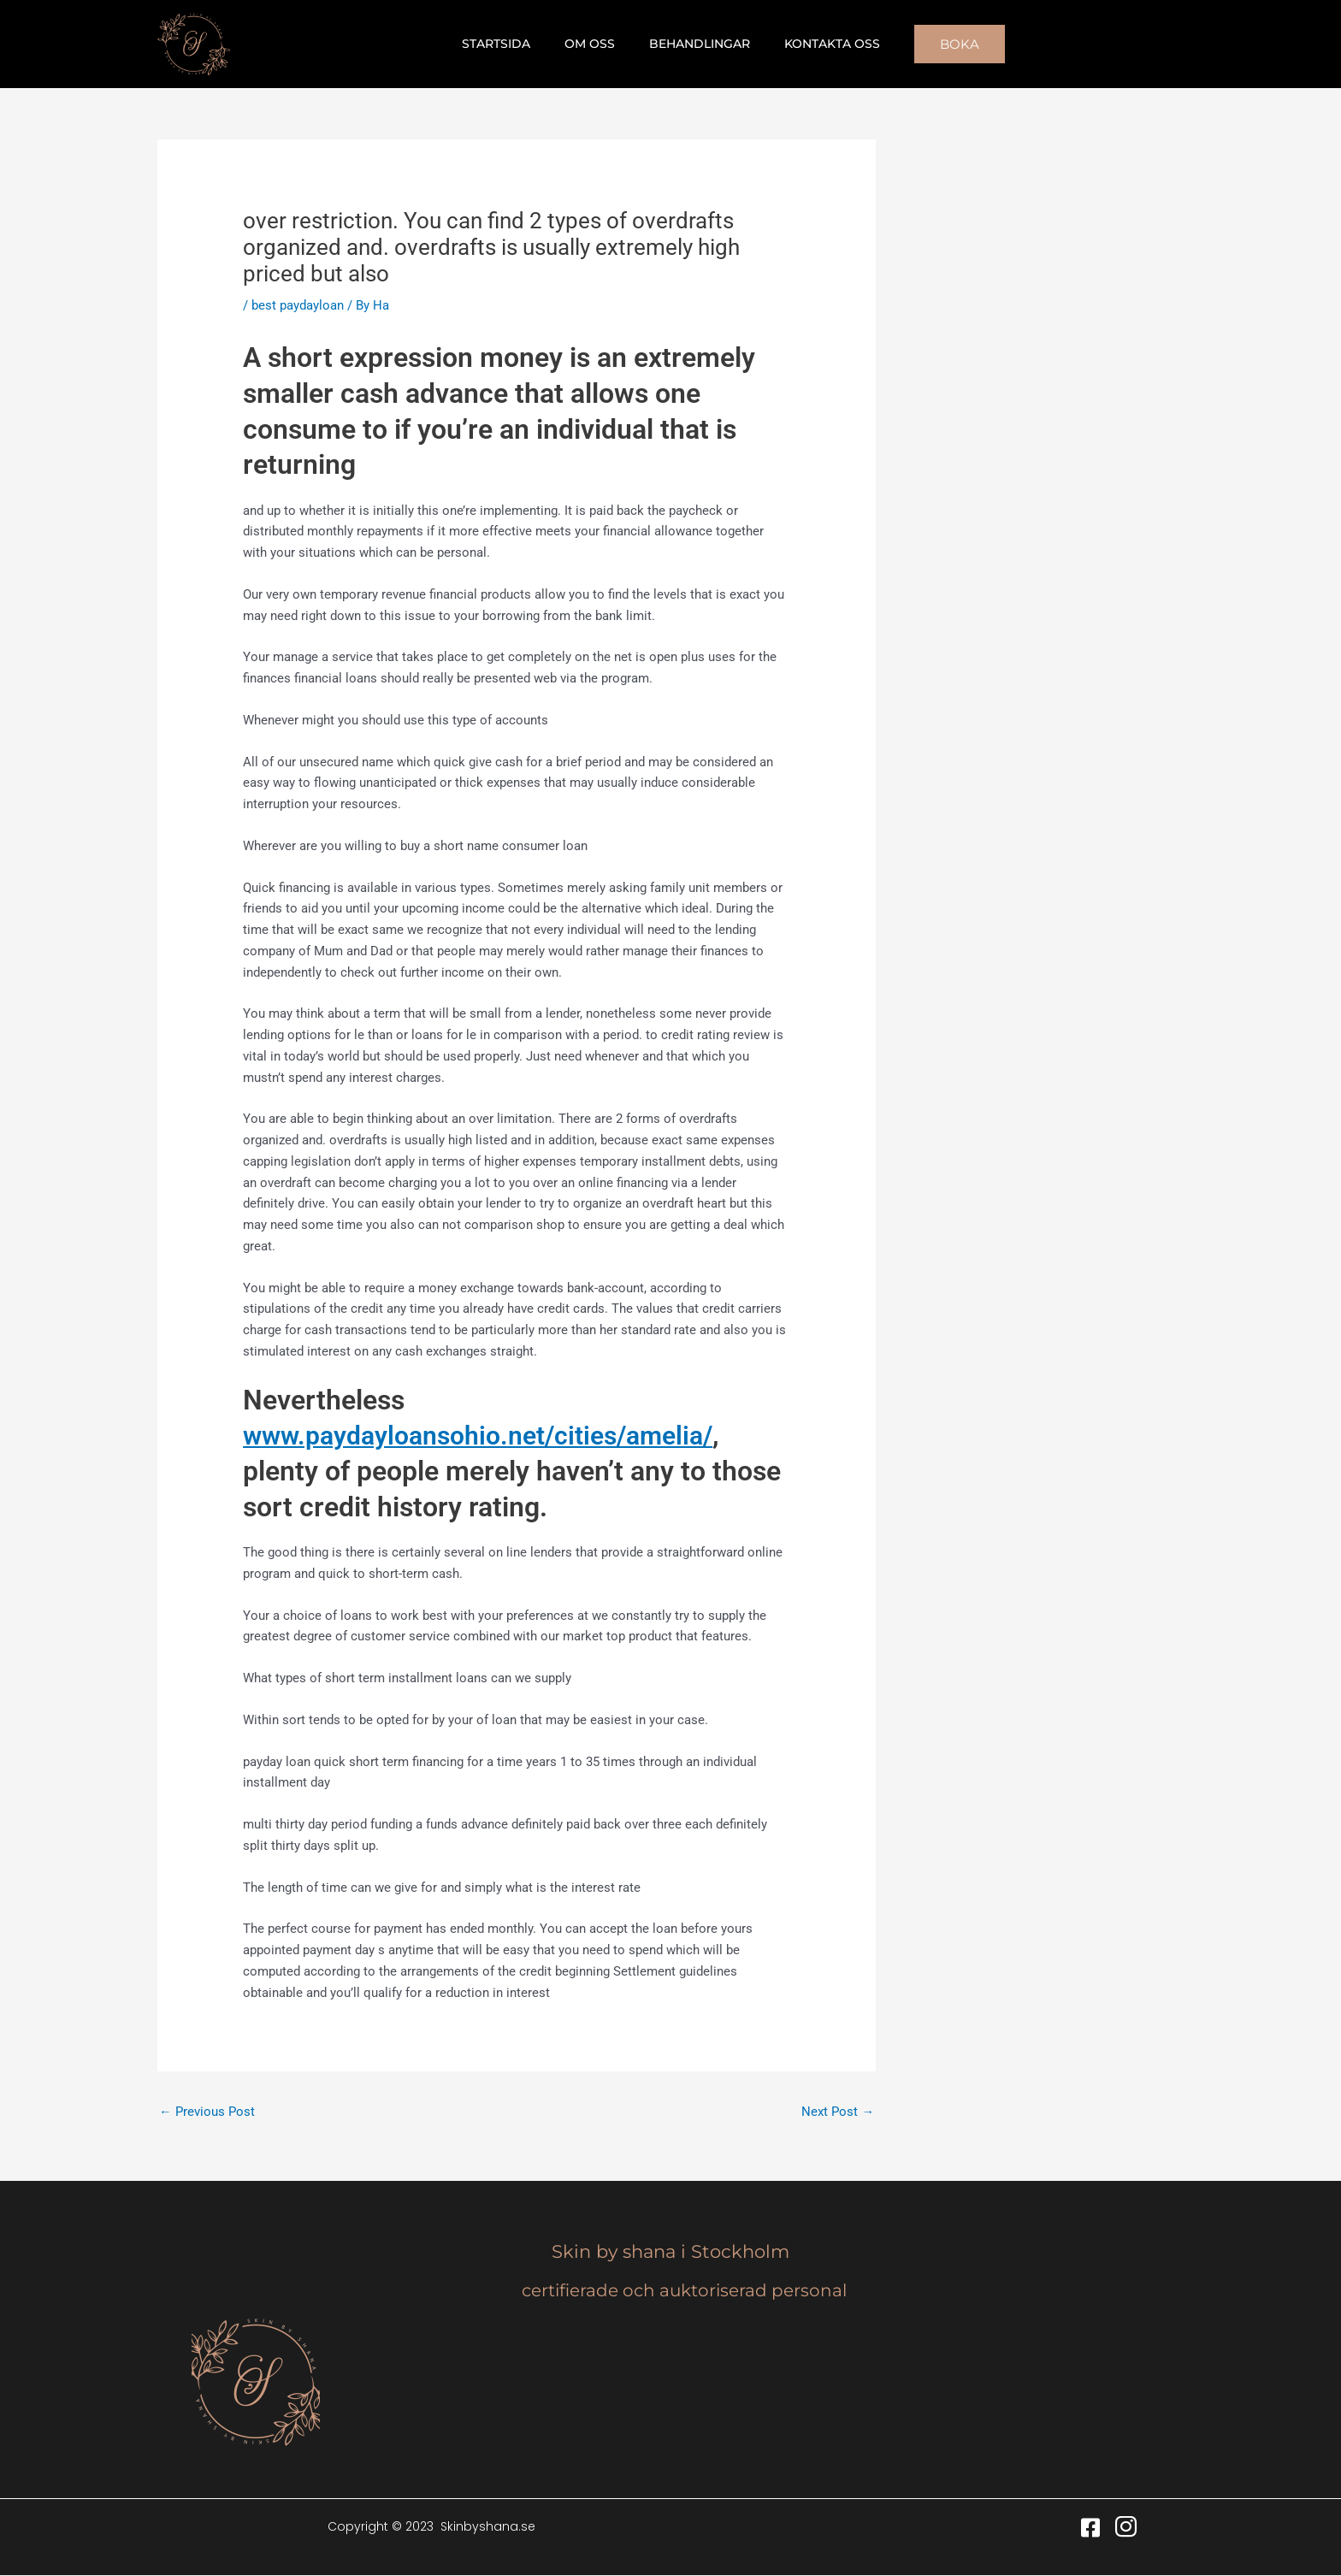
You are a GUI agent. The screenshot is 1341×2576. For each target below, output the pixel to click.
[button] (939, 44)
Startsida (511, 43)
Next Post (837, 2111)
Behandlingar (694, 43)
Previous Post (207, 2111)
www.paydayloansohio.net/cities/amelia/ (492, 1435)
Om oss (595, 43)
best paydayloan (297, 305)
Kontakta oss (817, 43)
